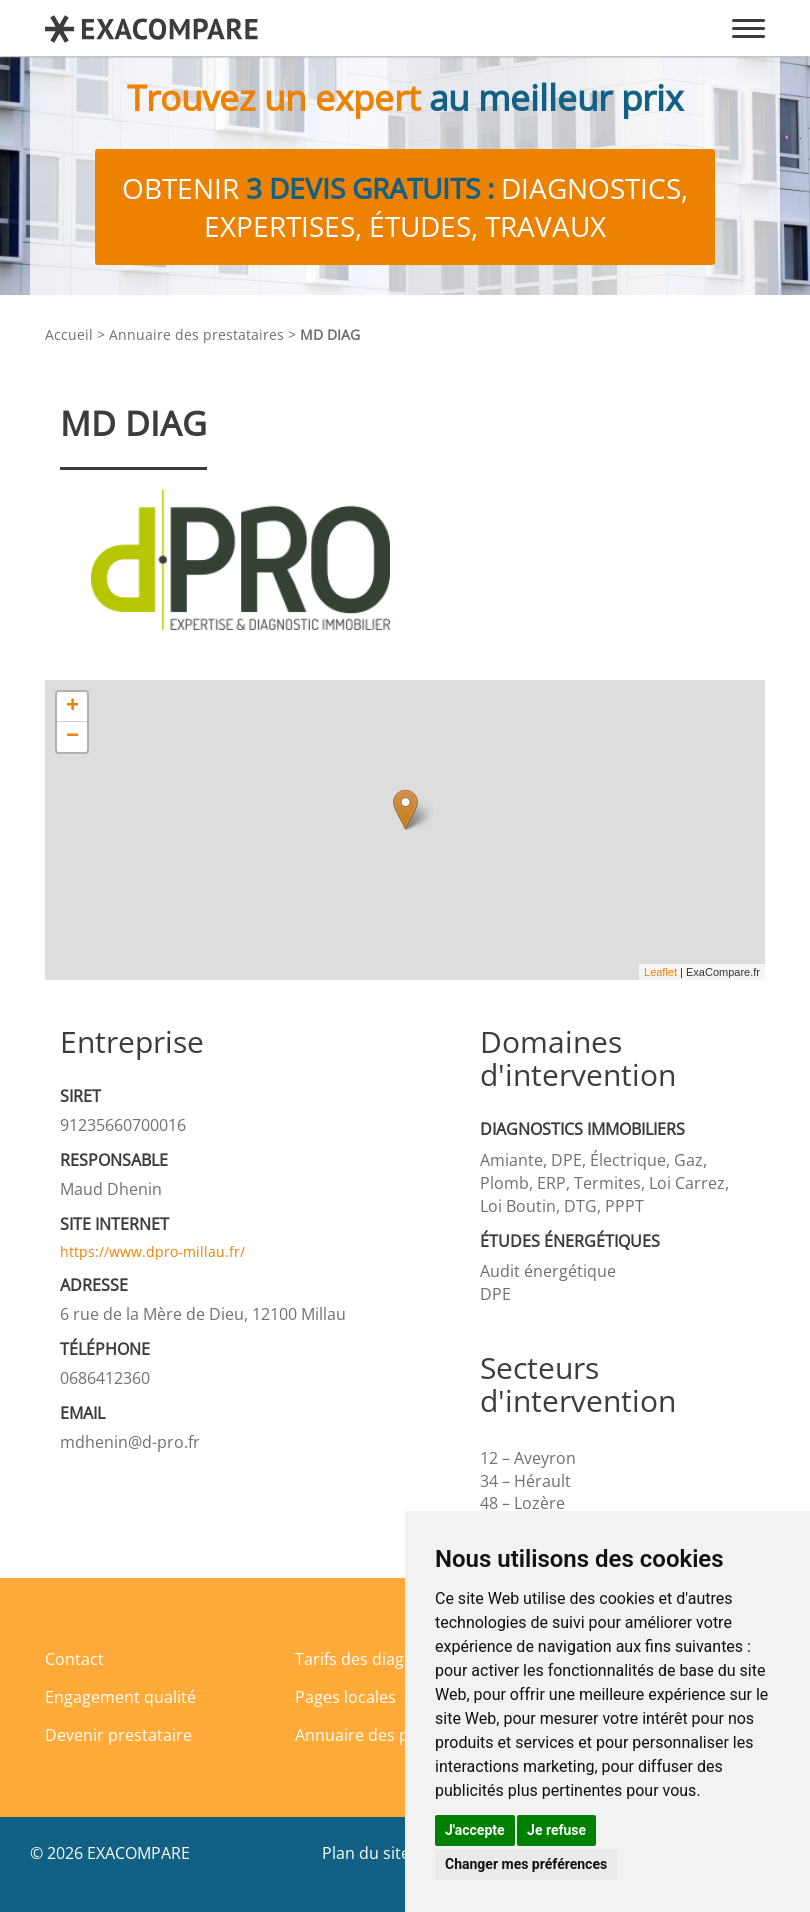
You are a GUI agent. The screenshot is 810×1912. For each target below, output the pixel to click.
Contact (74, 1659)
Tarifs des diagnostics (376, 1659)
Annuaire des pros (364, 1735)
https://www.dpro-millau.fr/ (152, 1251)
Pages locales (345, 1697)
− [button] (72, 737)
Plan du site (366, 1853)
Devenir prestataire (118, 1735)
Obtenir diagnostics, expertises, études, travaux (405, 207)
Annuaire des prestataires (196, 334)
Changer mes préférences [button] (526, 1864)
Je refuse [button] (556, 1830)
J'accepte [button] (475, 1830)
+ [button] (72, 707)
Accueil (69, 334)
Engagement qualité (120, 1697)
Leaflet (660, 972)
